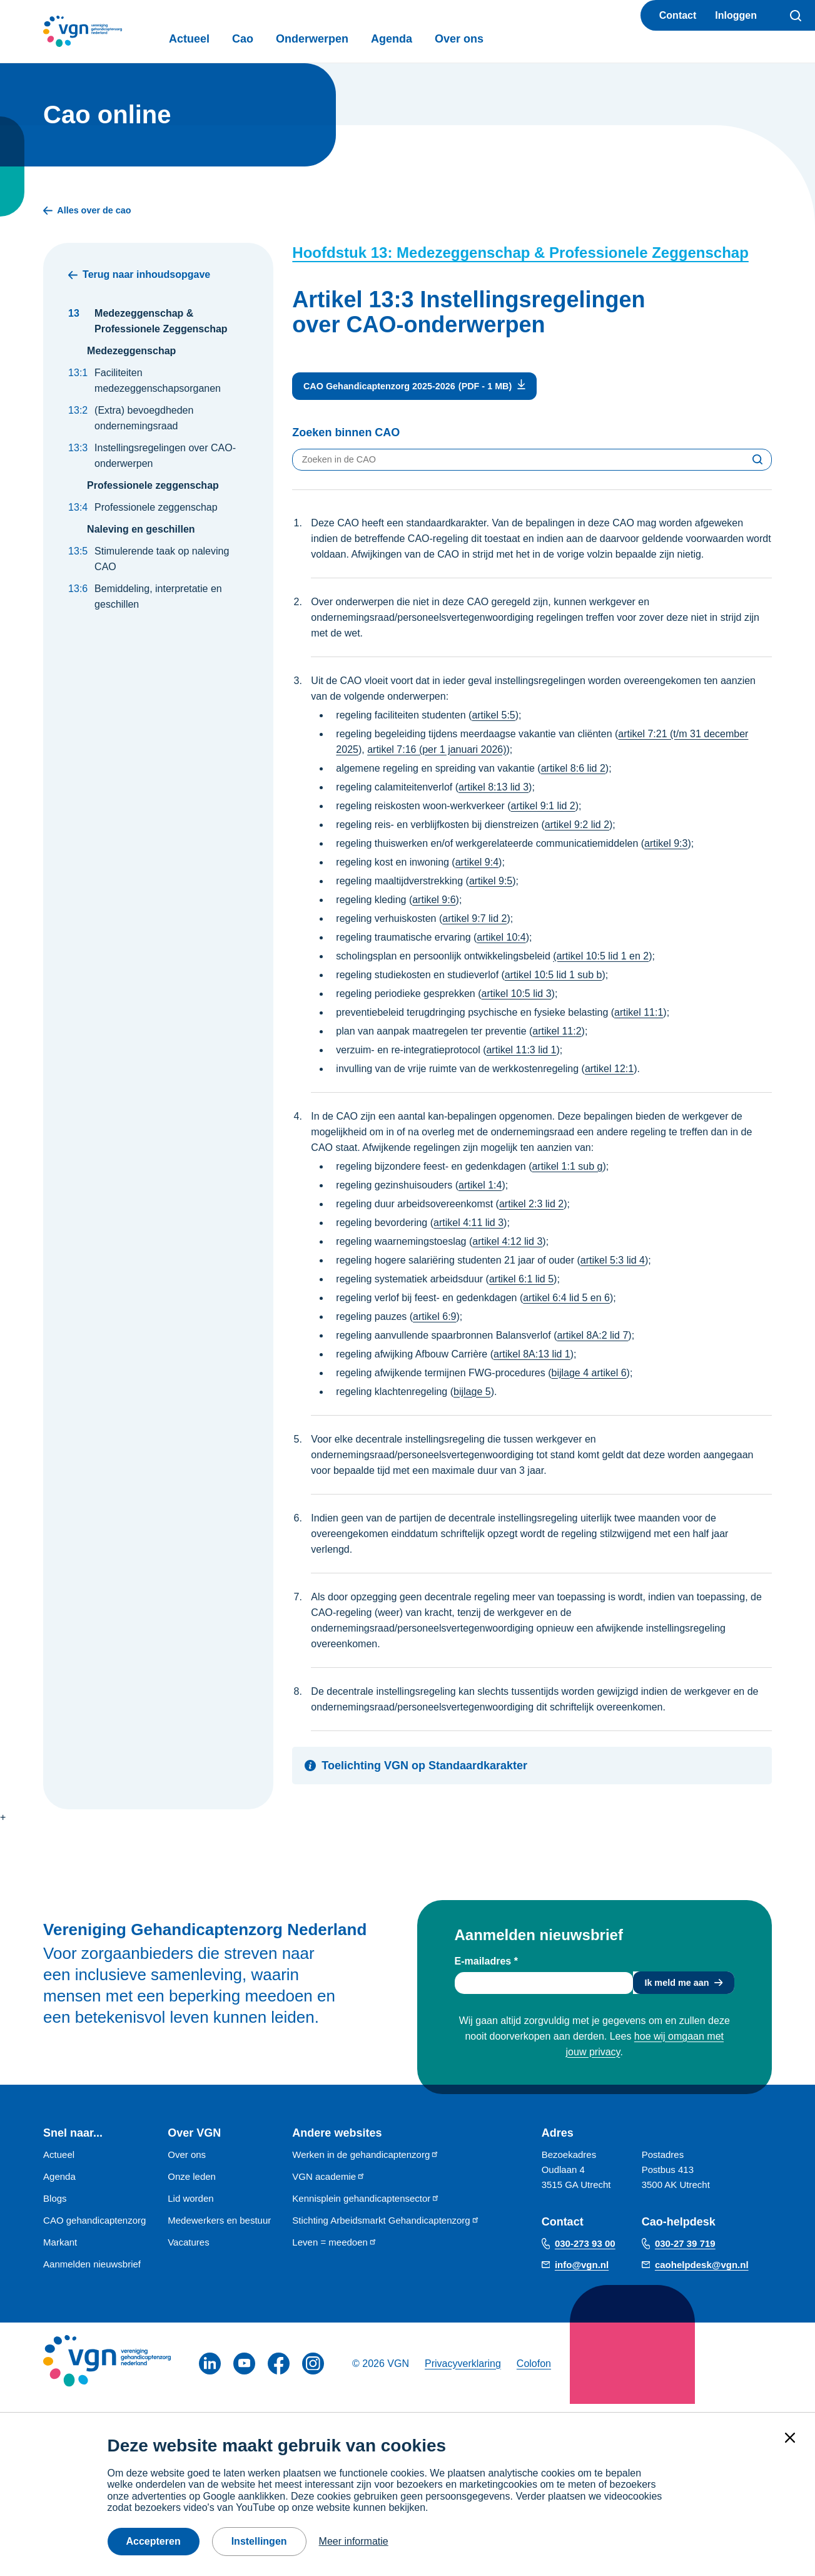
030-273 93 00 (585, 2251)
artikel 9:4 (477, 867)
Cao (272, 39)
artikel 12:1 (609, 1074)
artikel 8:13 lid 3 (493, 792)
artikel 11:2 (556, 1036)
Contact (678, 15)
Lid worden (190, 2206)
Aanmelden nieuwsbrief (92, 2272)
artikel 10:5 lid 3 (517, 999)
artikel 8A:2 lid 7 (592, 1341)
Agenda (421, 39)
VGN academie (328, 2184)
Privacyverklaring (463, 2371)
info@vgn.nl (582, 2272)
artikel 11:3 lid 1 (521, 1055)
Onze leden (192, 2184)
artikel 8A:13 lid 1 (532, 1359)
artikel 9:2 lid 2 (577, 830)
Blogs (55, 2206)
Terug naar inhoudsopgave (139, 276)
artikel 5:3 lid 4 (612, 1265)
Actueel (219, 39)
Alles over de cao (91, 212)
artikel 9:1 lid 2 (543, 811)
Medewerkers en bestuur (219, 2228)
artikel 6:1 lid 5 (521, 1284)
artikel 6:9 (434, 1322)
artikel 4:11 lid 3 (468, 1228)
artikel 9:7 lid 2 (474, 924)
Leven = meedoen (334, 2250)
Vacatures (188, 2250)
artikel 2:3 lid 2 (531, 1209)
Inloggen (736, 15)
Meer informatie (353, 2541)
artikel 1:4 (480, 1190)
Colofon (534, 2371)
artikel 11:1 (638, 1018)
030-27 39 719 (685, 2251)
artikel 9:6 (433, 905)
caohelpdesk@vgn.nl (702, 2272)
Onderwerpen (342, 39)
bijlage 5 (472, 1397)
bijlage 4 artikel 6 (589, 1378)
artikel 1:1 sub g (567, 1172)
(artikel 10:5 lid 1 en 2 (601, 961)
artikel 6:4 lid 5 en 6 (566, 1303)
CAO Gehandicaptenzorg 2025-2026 (389, 389)
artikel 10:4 (501, 943)
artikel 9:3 (665, 849)
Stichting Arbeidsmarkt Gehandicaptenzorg (385, 2228)
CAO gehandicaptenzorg (94, 2228)
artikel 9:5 (490, 886)
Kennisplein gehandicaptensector (366, 2206)
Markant (60, 2250)
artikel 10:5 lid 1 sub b (553, 980)
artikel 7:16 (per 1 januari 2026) (436, 755)
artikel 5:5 (493, 720)
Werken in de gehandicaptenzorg (365, 2162)
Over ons (489, 39)
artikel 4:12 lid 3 (507, 1247)
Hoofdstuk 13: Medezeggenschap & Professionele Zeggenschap (520, 254)
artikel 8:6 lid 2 (573, 774)
